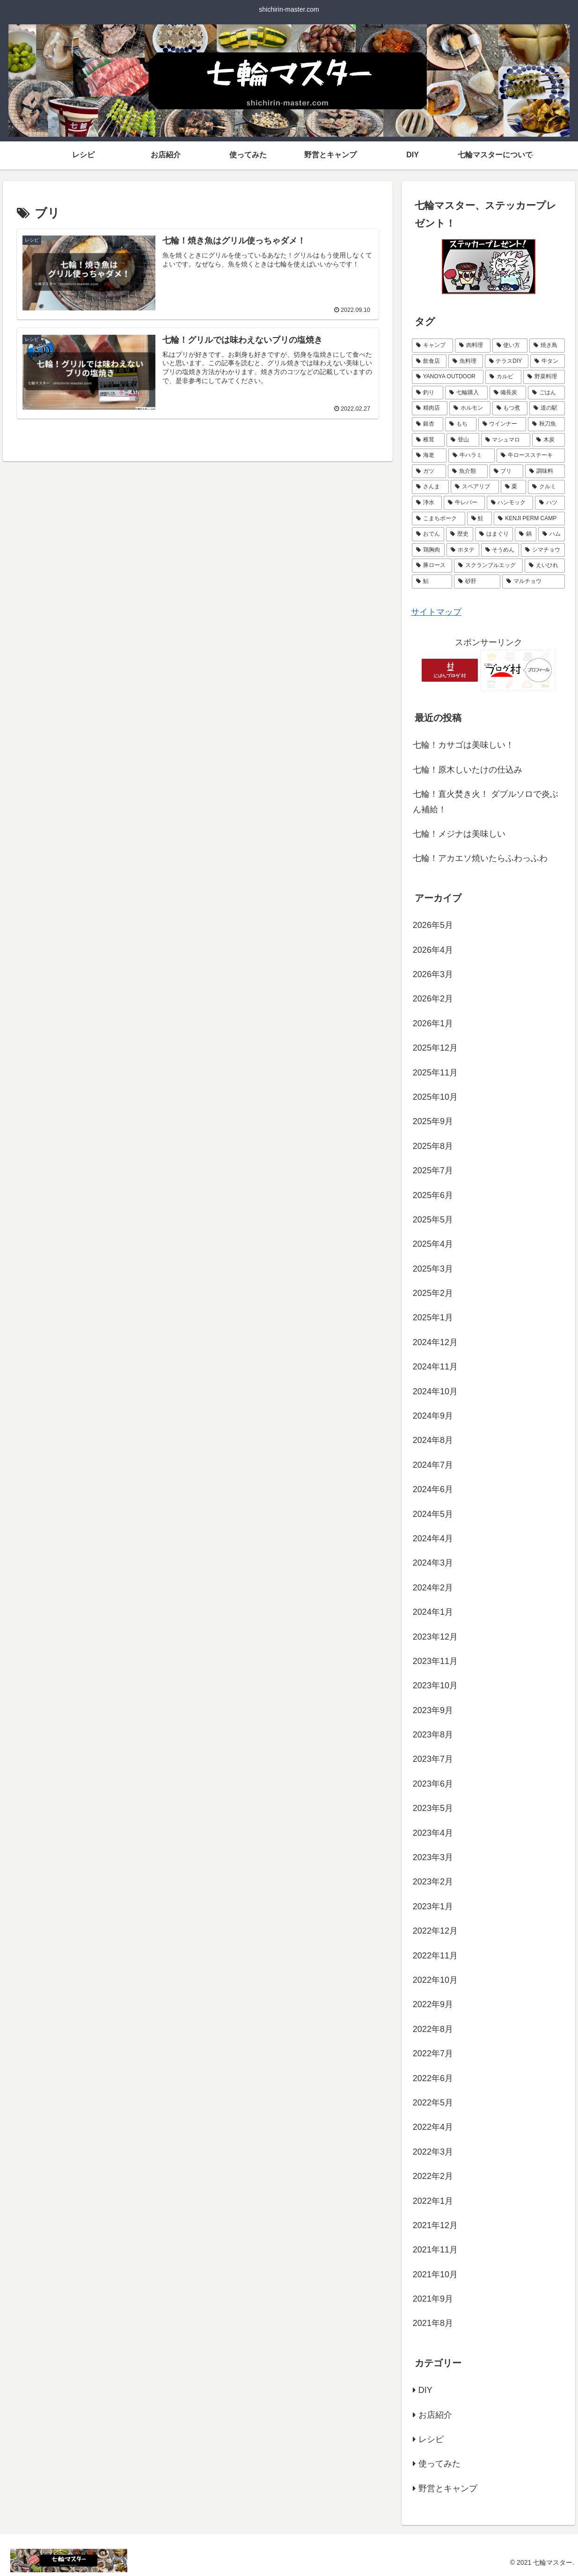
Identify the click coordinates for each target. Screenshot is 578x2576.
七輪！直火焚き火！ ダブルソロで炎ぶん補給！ (485, 801)
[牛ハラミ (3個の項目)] (471, 456)
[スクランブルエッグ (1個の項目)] (488, 566)
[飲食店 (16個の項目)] (429, 361)
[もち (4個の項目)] (460, 424)
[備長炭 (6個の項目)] (508, 393)
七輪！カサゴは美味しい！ (463, 745)
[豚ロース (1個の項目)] (432, 566)
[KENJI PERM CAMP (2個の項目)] (529, 519)
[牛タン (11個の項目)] (547, 361)
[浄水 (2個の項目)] (427, 503)
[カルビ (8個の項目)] (503, 377)
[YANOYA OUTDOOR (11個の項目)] (447, 377)
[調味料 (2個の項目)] (545, 471)
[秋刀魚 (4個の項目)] (546, 424)
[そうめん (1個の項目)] (500, 550)
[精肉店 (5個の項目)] (429, 408)
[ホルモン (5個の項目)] (469, 408)
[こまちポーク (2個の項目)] (438, 519)
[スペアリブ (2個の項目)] (475, 487)
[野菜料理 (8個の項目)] (544, 377)
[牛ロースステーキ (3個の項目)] (531, 456)
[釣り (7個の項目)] (427, 393)
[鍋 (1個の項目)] (525, 534)
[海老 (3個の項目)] (429, 456)
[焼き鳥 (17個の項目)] (547, 346)
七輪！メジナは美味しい (459, 834)
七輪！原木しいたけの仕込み (467, 769)
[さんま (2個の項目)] (430, 487)
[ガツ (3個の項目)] (429, 471)
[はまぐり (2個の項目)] (494, 534)
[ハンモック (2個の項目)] (510, 503)
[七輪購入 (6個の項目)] (466, 393)
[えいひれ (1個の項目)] (545, 566)
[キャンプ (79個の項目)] (432, 346)
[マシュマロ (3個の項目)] (506, 440)
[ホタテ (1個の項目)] (462, 550)
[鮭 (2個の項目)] (479, 519)
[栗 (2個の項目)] (514, 487)
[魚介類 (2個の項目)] (468, 471)
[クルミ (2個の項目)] (546, 487)
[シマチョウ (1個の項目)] (543, 550)
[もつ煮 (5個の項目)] (510, 408)
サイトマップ (436, 612)
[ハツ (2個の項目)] (550, 503)
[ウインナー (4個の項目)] (502, 424)
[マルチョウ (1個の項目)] (533, 581)
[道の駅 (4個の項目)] (547, 408)
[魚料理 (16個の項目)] (465, 361)
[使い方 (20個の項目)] (510, 346)
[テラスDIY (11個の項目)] (507, 361)
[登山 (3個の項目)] (462, 440)
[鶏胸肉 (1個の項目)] (428, 550)
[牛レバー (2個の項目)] (464, 503)
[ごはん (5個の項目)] (546, 393)
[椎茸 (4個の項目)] (428, 440)
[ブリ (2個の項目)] (507, 471)
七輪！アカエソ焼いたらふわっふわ (480, 858)
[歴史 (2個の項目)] (459, 534)
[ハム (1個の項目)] (551, 534)
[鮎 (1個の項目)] (432, 581)
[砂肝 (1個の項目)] (477, 581)
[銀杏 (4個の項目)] (427, 424)
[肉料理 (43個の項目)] (472, 346)
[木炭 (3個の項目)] (548, 440)
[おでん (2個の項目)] (428, 534)
